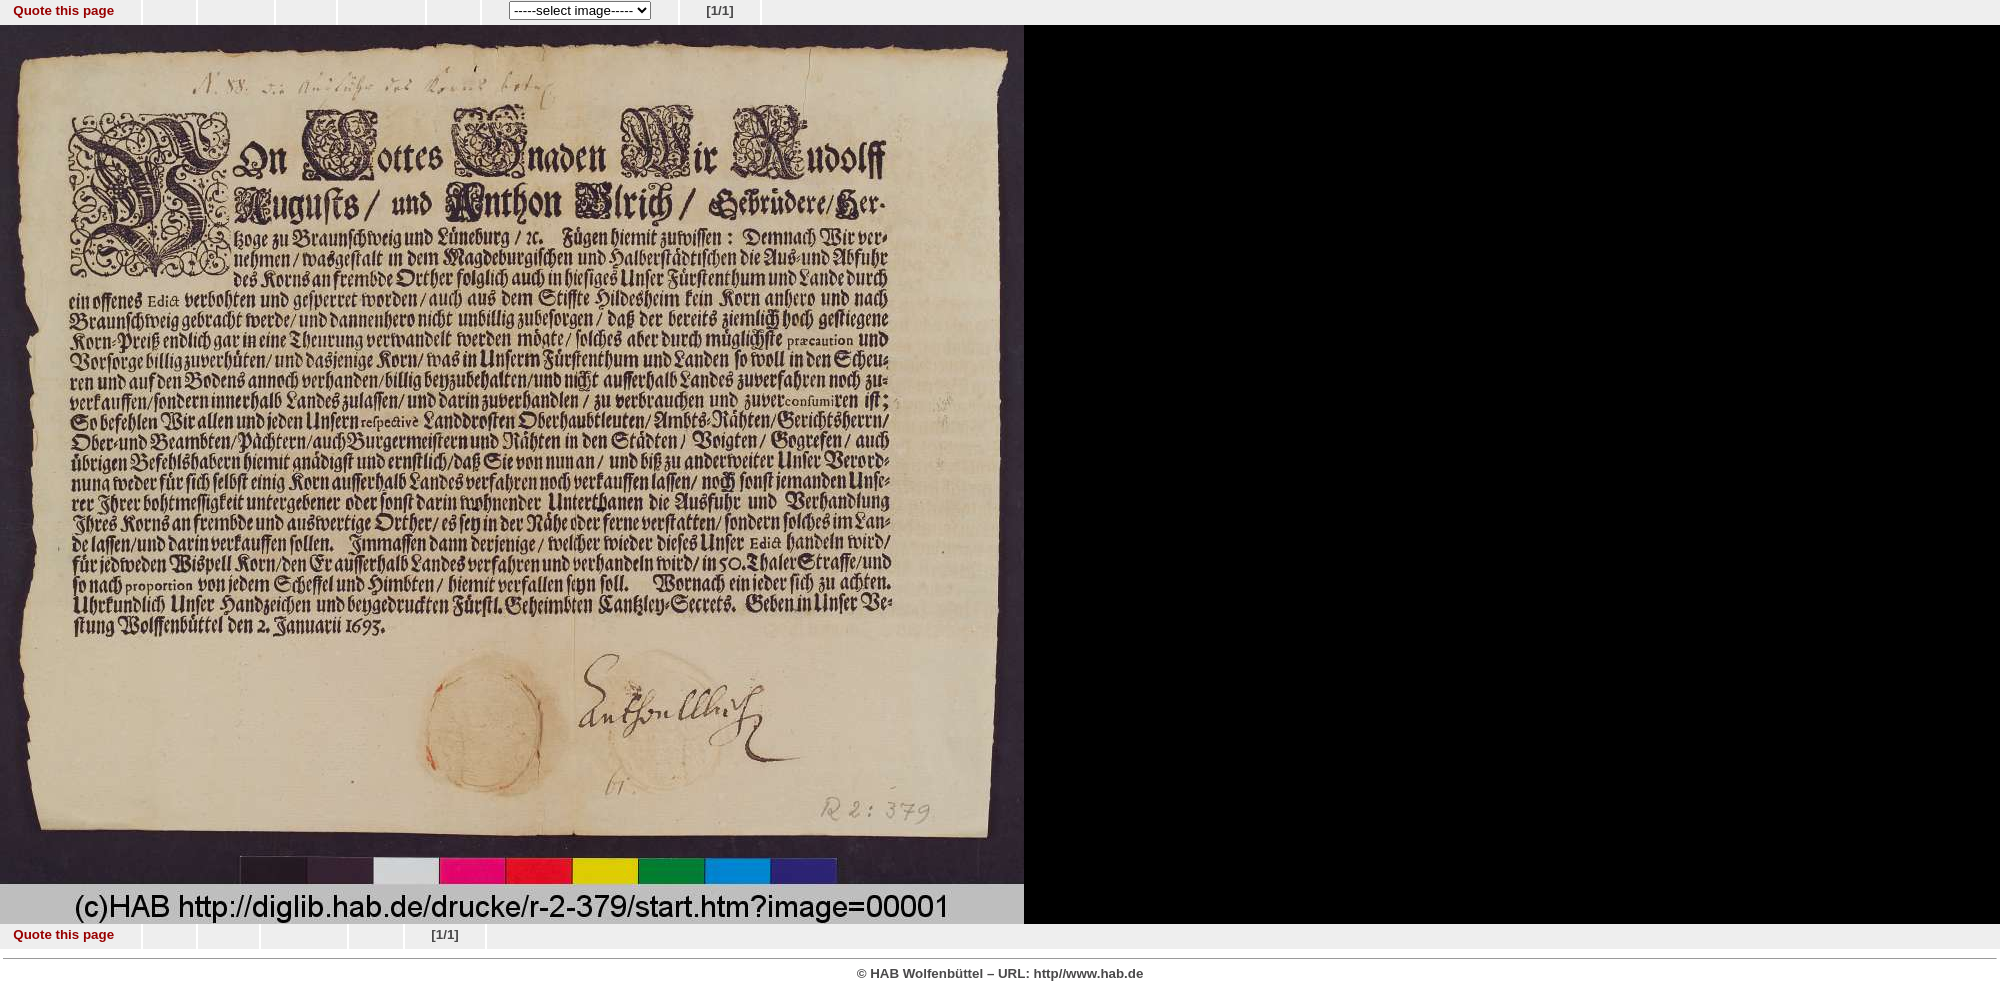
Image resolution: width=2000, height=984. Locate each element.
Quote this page (63, 10)
